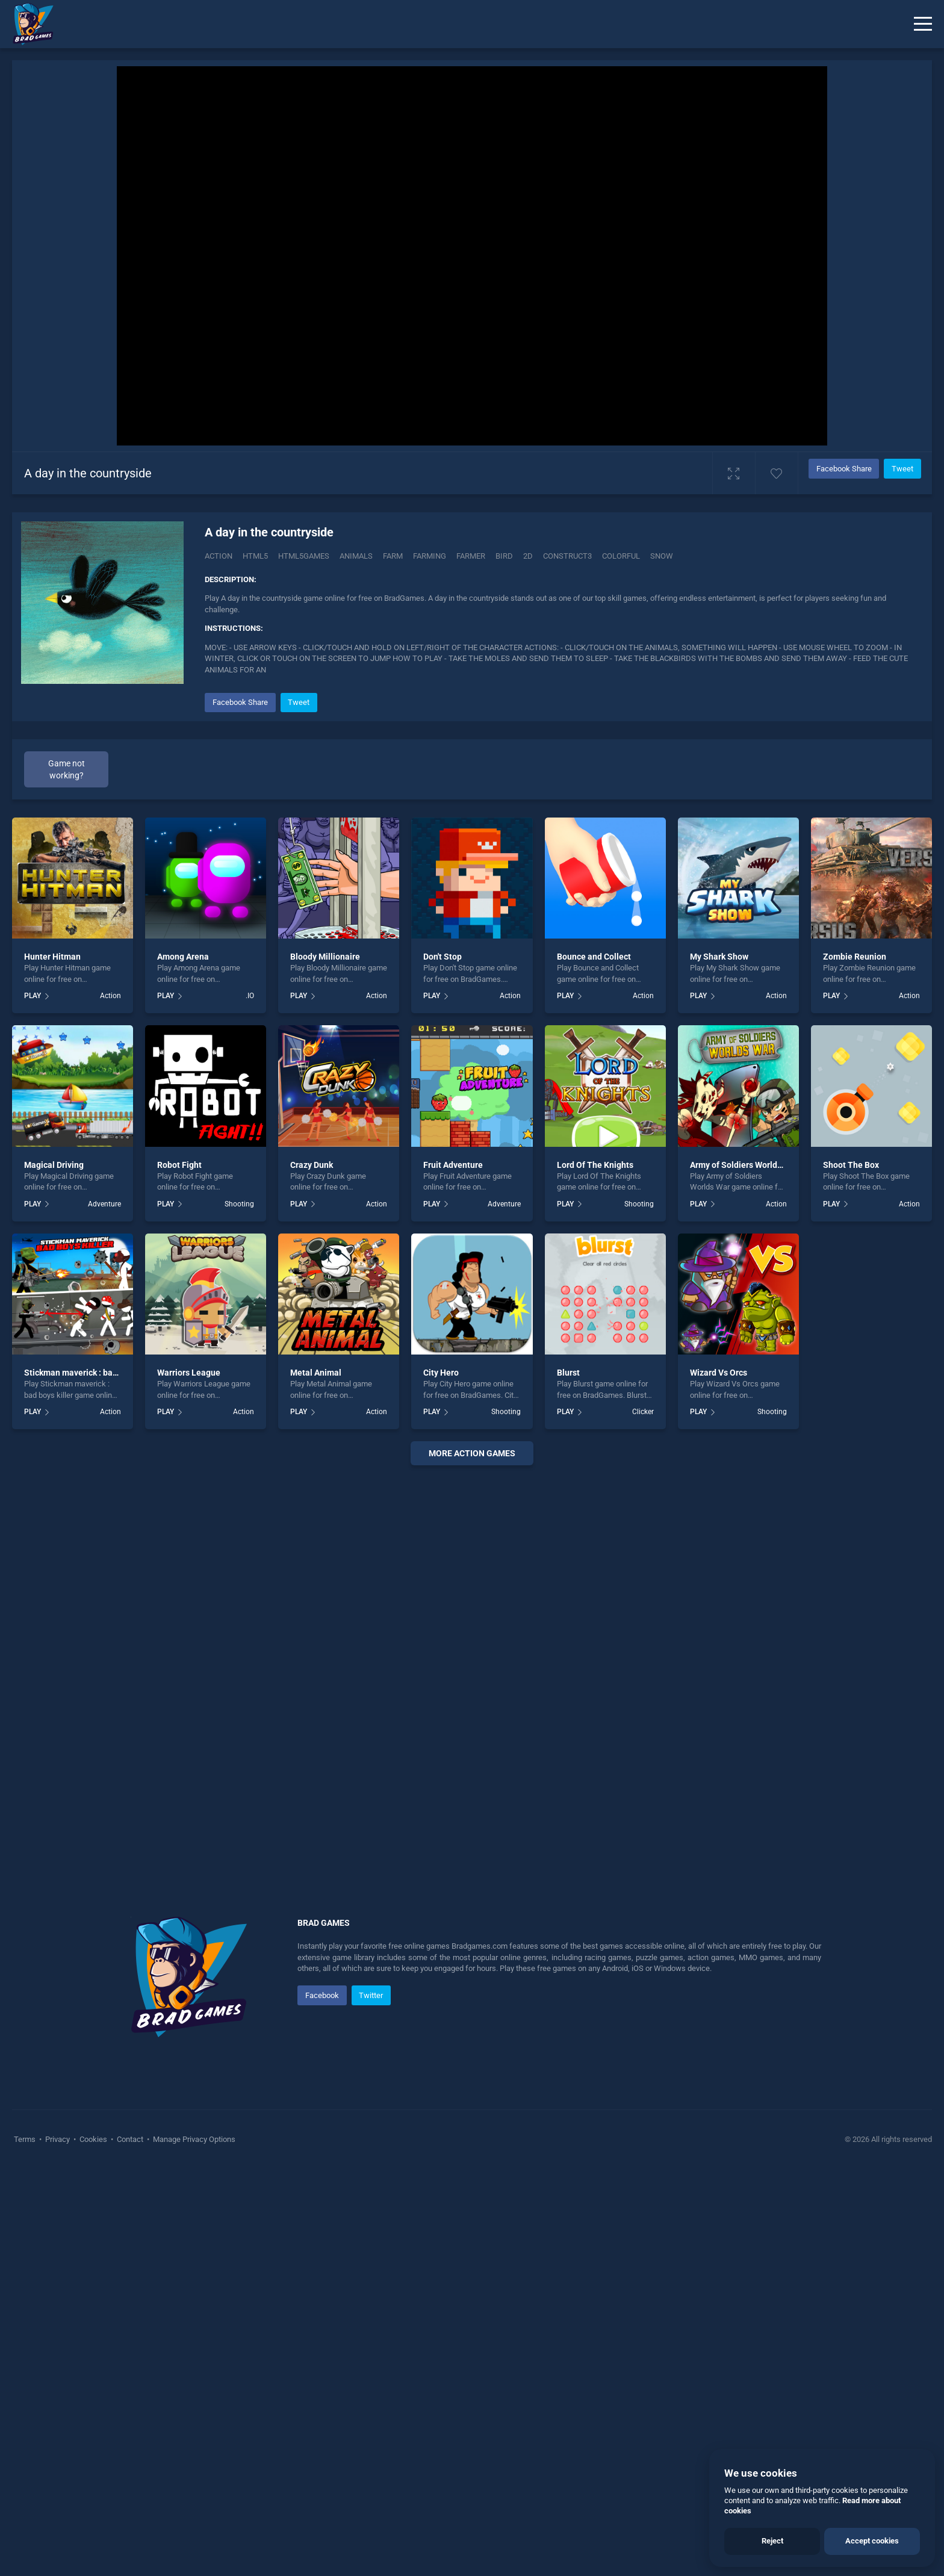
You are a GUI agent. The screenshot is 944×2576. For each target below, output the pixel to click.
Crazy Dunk (311, 1165)
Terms (25, 2139)
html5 (255, 555)
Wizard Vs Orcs (718, 1372)
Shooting (239, 1204)
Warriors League (188, 1372)
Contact (130, 2139)
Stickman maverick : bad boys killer (91, 1372)
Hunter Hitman (52, 956)
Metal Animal (315, 1372)
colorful (621, 555)
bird (504, 555)
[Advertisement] (472, 1658)
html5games (303, 555)
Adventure (104, 1204)
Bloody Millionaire (325, 956)
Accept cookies (872, 2540)
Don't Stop (442, 956)
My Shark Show (719, 956)
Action (218, 555)
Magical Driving (54, 1165)
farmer (470, 555)
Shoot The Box (851, 1165)
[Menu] (923, 24)
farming (429, 555)
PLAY (32, 996)
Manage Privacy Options (193, 2139)
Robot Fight (179, 1165)
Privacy (57, 2139)
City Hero (441, 1372)
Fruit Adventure (453, 1165)
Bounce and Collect (594, 956)
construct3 (567, 555)
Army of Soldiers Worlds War (744, 1165)
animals (356, 555)
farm (393, 555)
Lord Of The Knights (595, 1165)
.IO (250, 996)
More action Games (472, 1453)
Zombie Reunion (854, 956)
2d (528, 555)
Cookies (93, 2139)
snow (661, 555)
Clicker (643, 1411)
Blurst (568, 1372)
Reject (772, 2540)
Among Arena (183, 956)
